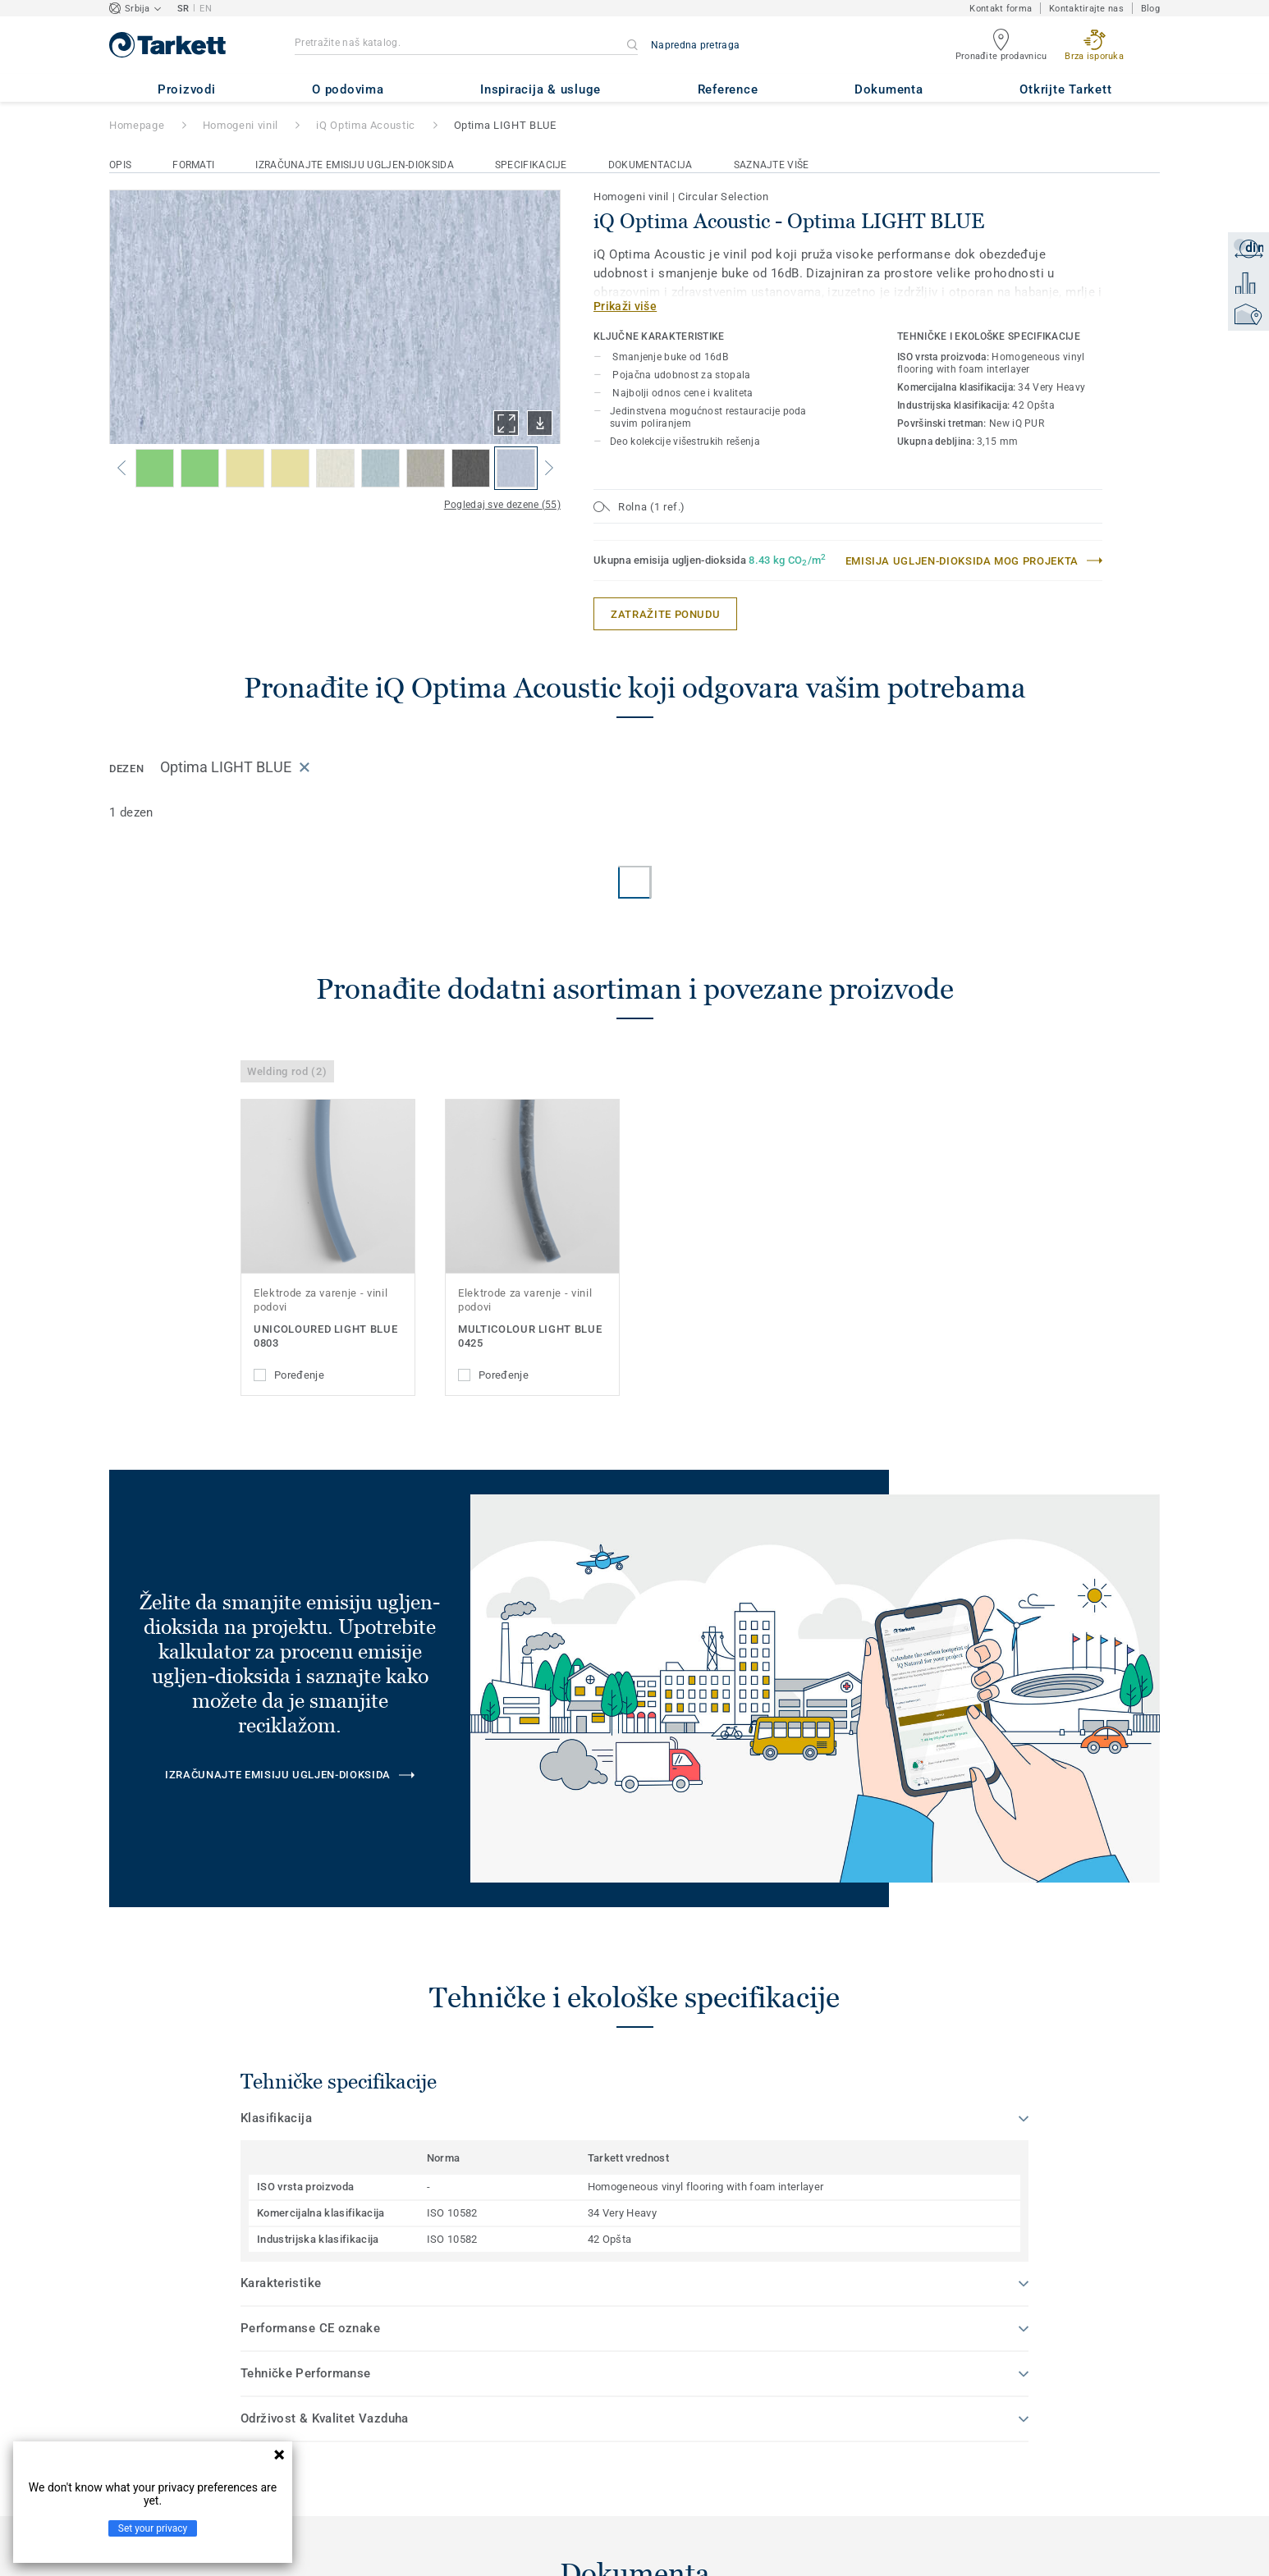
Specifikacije (531, 165)
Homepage (136, 125)
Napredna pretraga (695, 45)
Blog (1150, 8)
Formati (193, 165)
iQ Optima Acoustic (365, 125)
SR (183, 8)
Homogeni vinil (240, 125)
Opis (120, 165)
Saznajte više (771, 165)
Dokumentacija (650, 165)
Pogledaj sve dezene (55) (502, 504)
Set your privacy (152, 2528)
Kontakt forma (1000, 8)
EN (205, 8)
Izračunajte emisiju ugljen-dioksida (354, 165)
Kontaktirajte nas (1086, 8)
